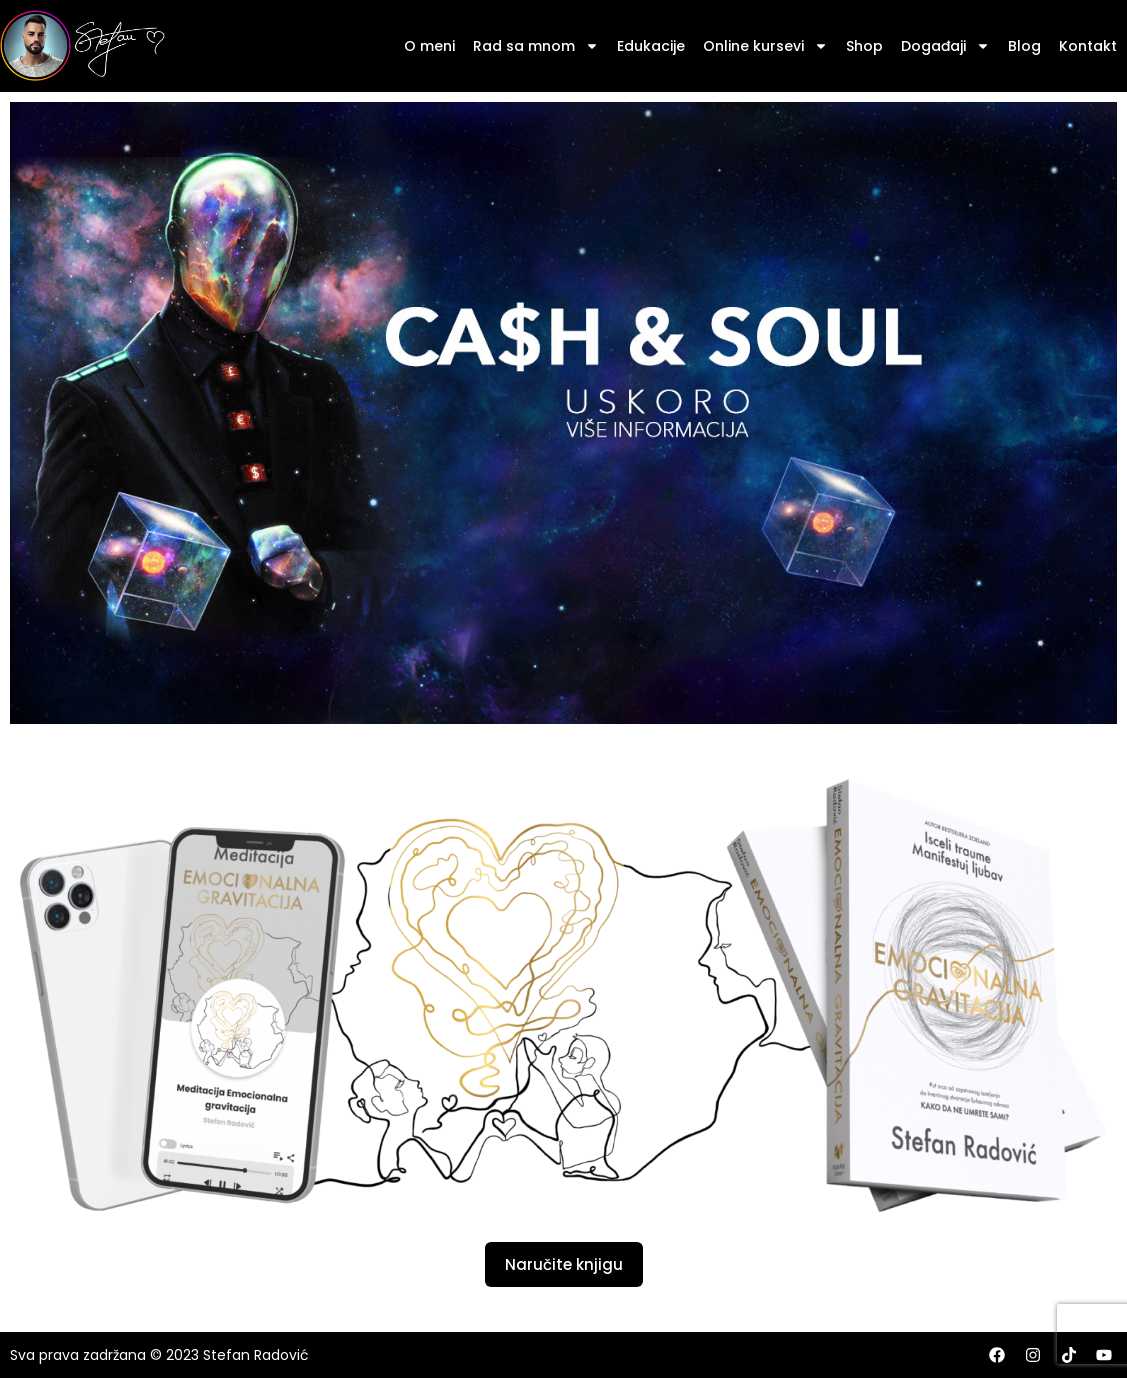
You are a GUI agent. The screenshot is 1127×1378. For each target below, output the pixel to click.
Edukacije (651, 46)
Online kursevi (765, 46)
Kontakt (1088, 46)
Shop (864, 46)
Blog (1024, 46)
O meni (429, 46)
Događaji (945, 46)
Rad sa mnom (536, 46)
